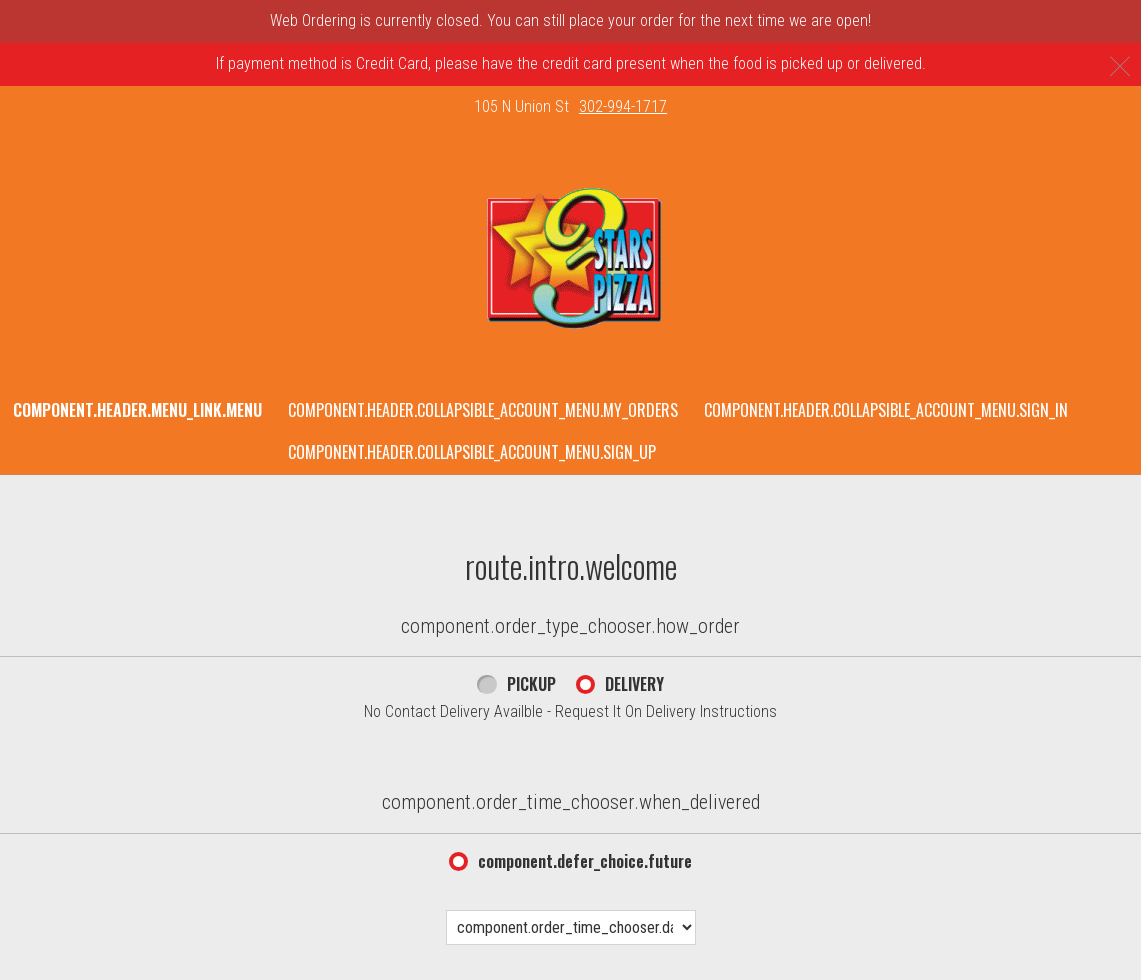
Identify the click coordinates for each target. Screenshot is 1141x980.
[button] (570, 259)
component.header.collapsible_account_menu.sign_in (886, 410)
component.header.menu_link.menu (137, 410)
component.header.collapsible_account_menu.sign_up (472, 452)
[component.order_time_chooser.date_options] (571, 927)
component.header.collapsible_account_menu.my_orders (483, 410)
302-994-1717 (623, 106)
